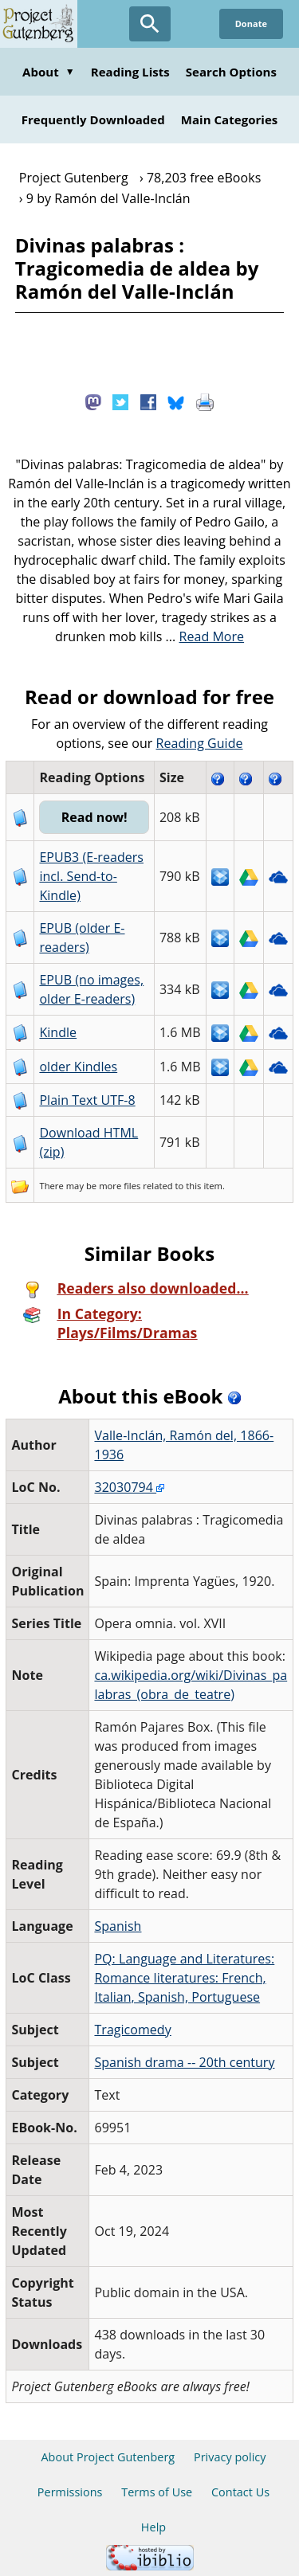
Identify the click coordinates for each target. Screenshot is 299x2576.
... (205, 636)
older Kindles (78, 1066)
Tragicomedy (132, 2029)
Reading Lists (130, 72)
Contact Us (240, 2492)
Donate (251, 23)
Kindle (58, 1032)
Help (153, 2527)
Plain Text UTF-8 (87, 1100)
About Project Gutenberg (108, 2456)
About (48, 71)
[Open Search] (150, 23)
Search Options (231, 72)
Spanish (117, 1926)
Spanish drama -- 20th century (184, 2062)
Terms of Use (156, 2492)
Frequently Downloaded (93, 119)
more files (119, 1186)
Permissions (70, 2492)
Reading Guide (199, 743)
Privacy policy (230, 2456)
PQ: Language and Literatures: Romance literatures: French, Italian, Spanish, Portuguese (184, 1978)
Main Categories (229, 119)
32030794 (129, 1487)
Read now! (94, 817)
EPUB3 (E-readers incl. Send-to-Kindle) (91, 876)
